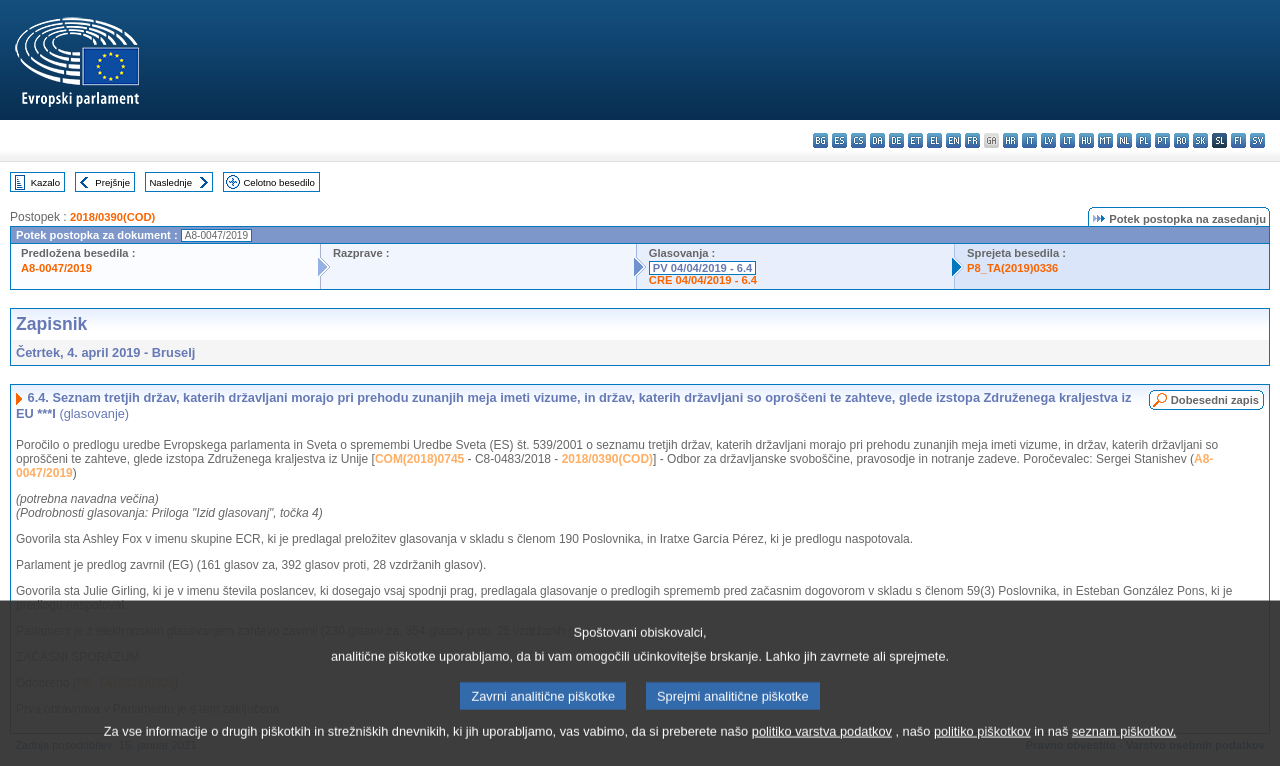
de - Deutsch (896, 140)
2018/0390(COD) (112, 217)
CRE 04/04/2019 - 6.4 (703, 280)
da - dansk (877, 140)
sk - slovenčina (1200, 140)
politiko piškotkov (982, 750)
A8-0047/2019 (56, 268)
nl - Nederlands (1124, 140)
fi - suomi (1238, 140)
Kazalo (45, 182)
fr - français (972, 140)
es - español (839, 140)
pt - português (1162, 140)
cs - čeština (858, 140)
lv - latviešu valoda (1048, 140)
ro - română (1181, 140)
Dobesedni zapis (1215, 400)
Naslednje (170, 182)
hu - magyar (1086, 140)
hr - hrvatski (1010, 140)
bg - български (820, 140)
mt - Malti (1105, 140)
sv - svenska (1257, 140)
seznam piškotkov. (1124, 750)
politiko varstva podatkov (822, 750)
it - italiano (1029, 140)
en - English (953, 140)
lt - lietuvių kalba (1067, 140)
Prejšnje (112, 182)
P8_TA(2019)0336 (1012, 268)
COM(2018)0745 (419, 459)
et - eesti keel (915, 140)
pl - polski (1143, 140)
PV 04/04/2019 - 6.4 (703, 268)
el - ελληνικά (934, 140)
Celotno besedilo (278, 182)
